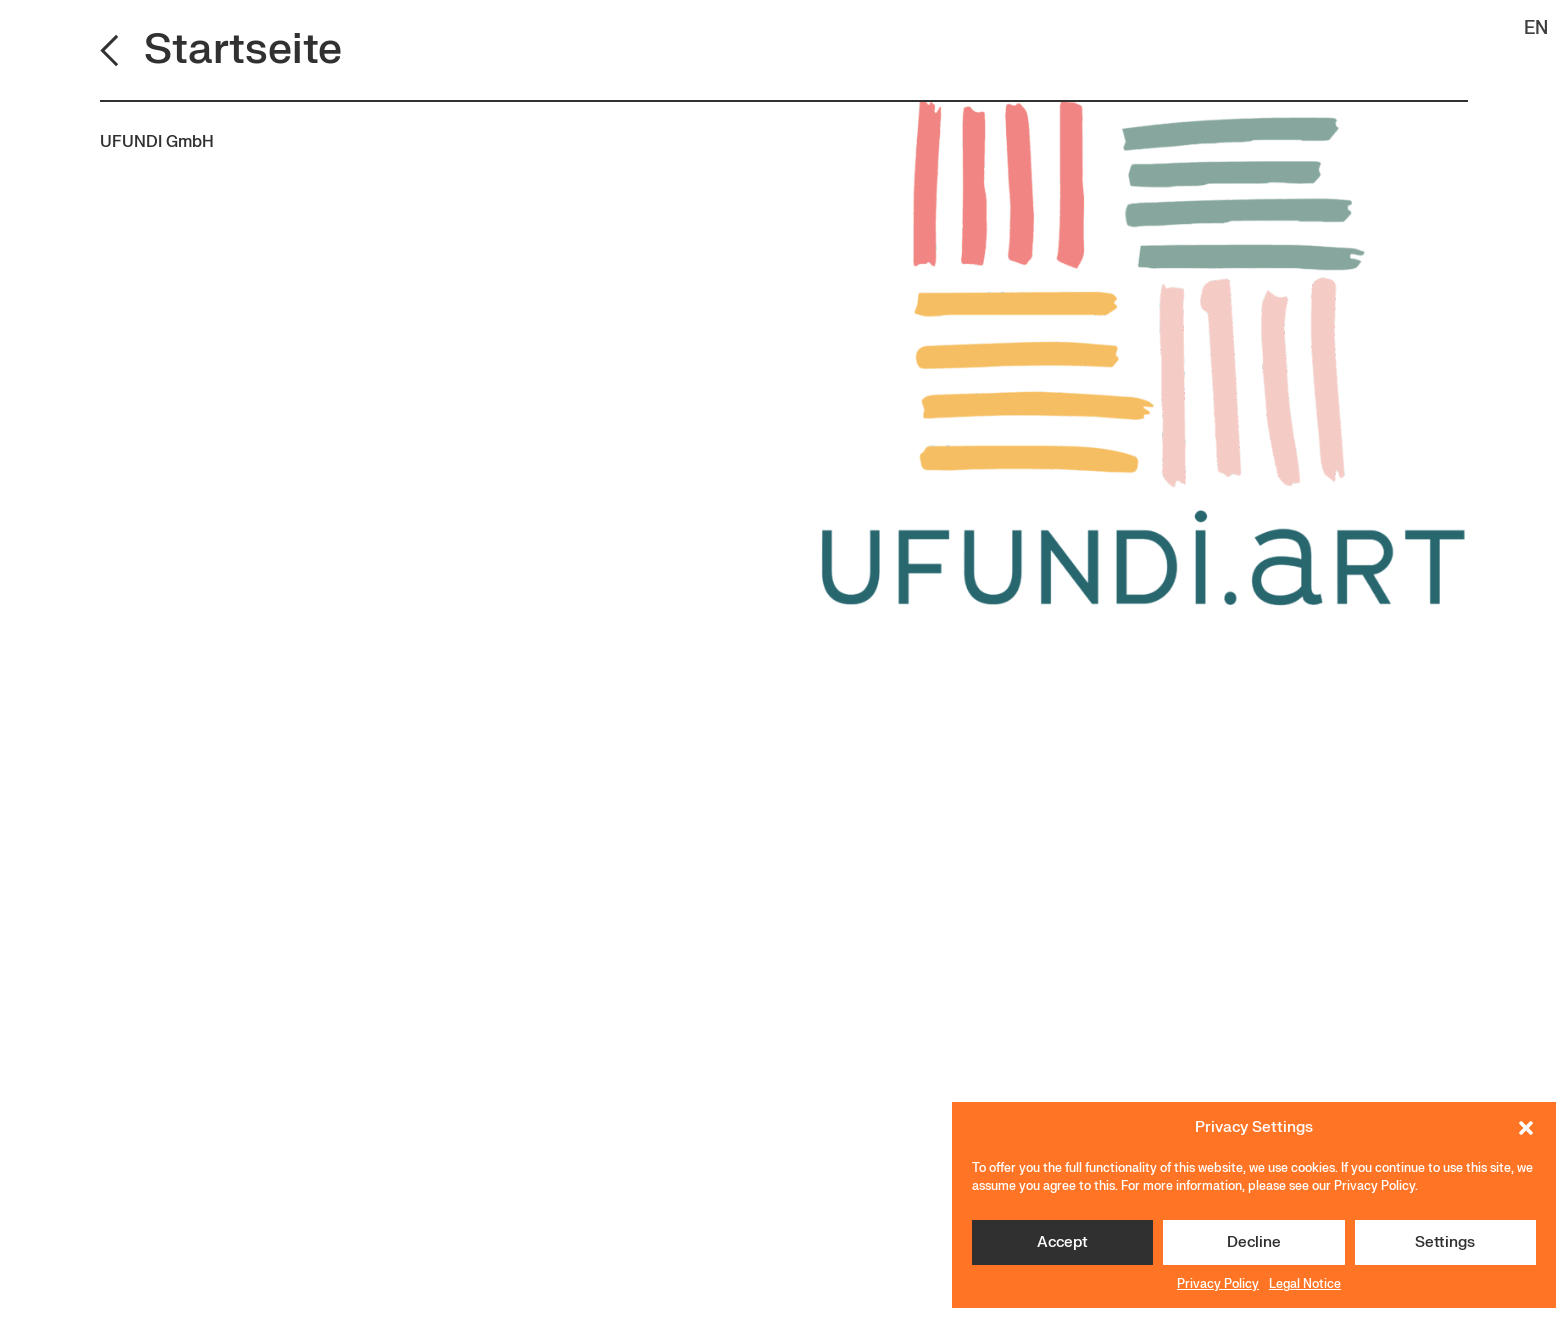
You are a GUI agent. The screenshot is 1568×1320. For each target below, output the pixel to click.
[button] (1526, 1128)
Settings (1445, 1242)
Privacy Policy (1218, 1284)
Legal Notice (1305, 1284)
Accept (1062, 1242)
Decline (1254, 1242)
